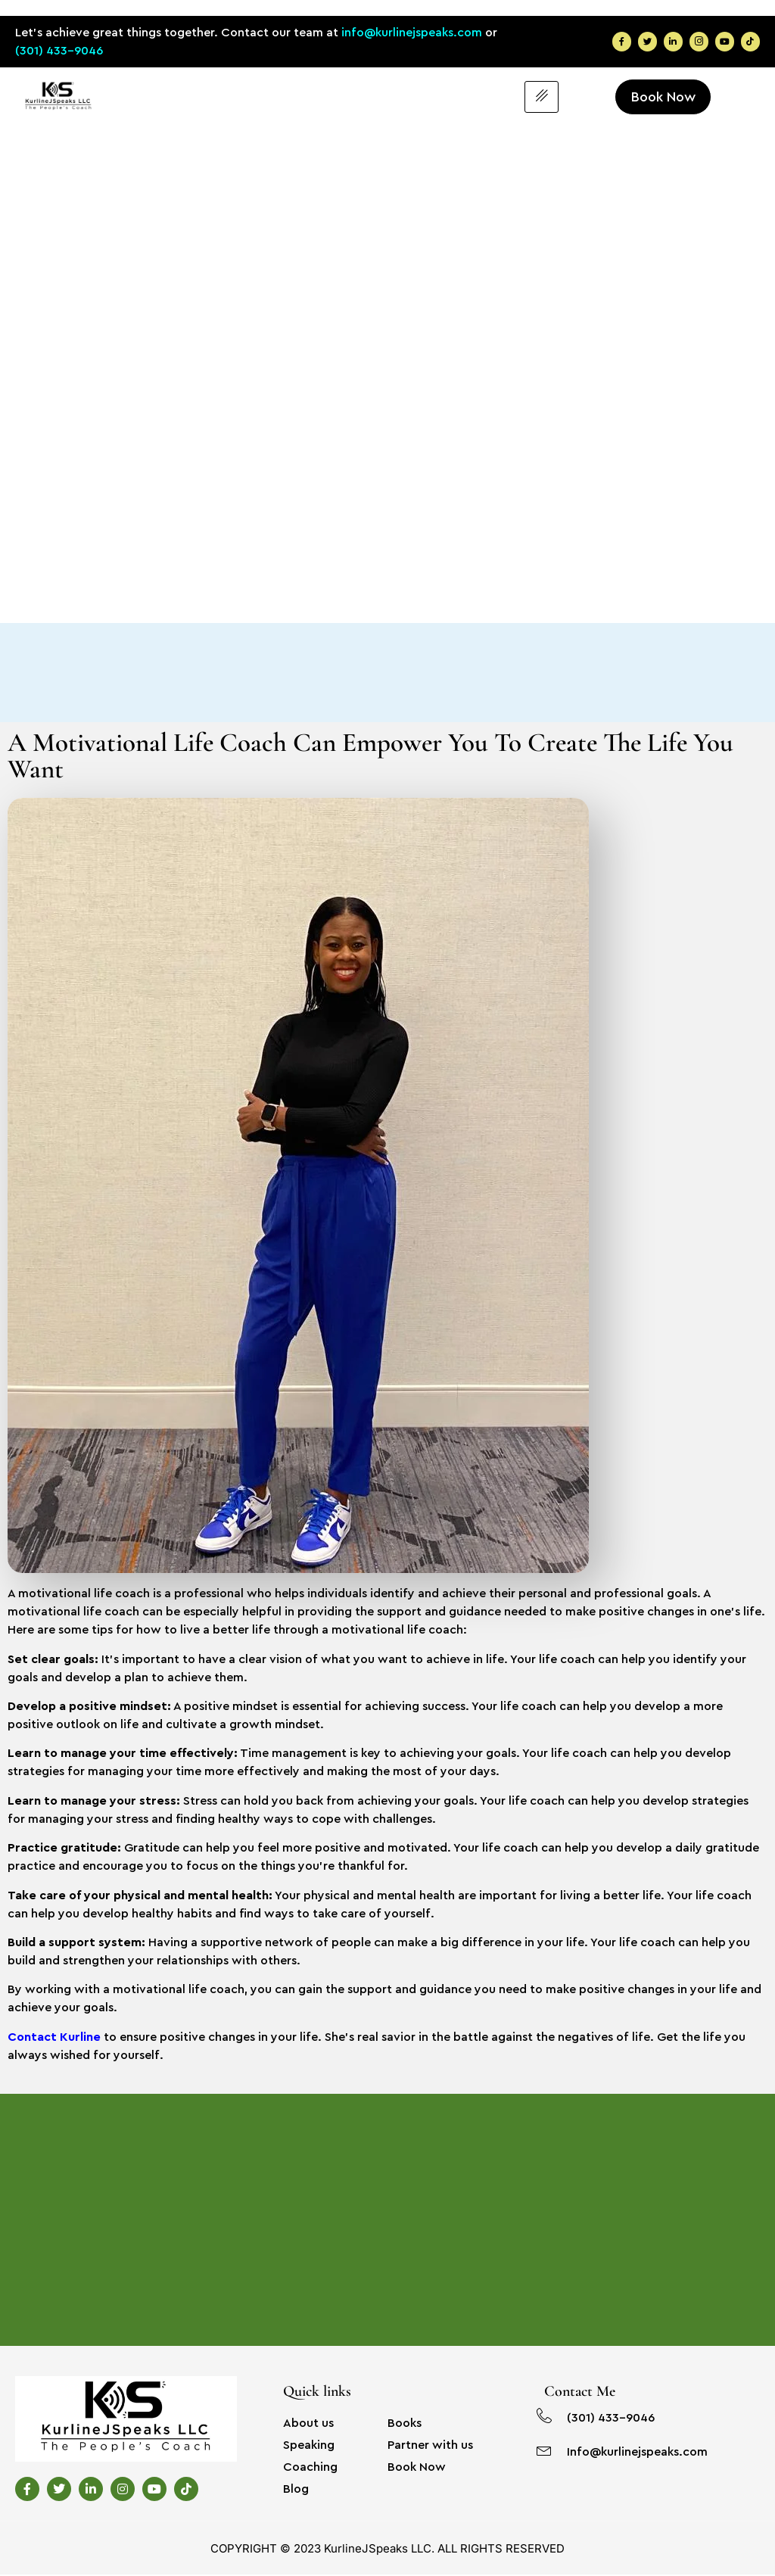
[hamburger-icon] (541, 98)
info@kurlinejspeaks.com (411, 32)
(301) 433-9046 (59, 51)
